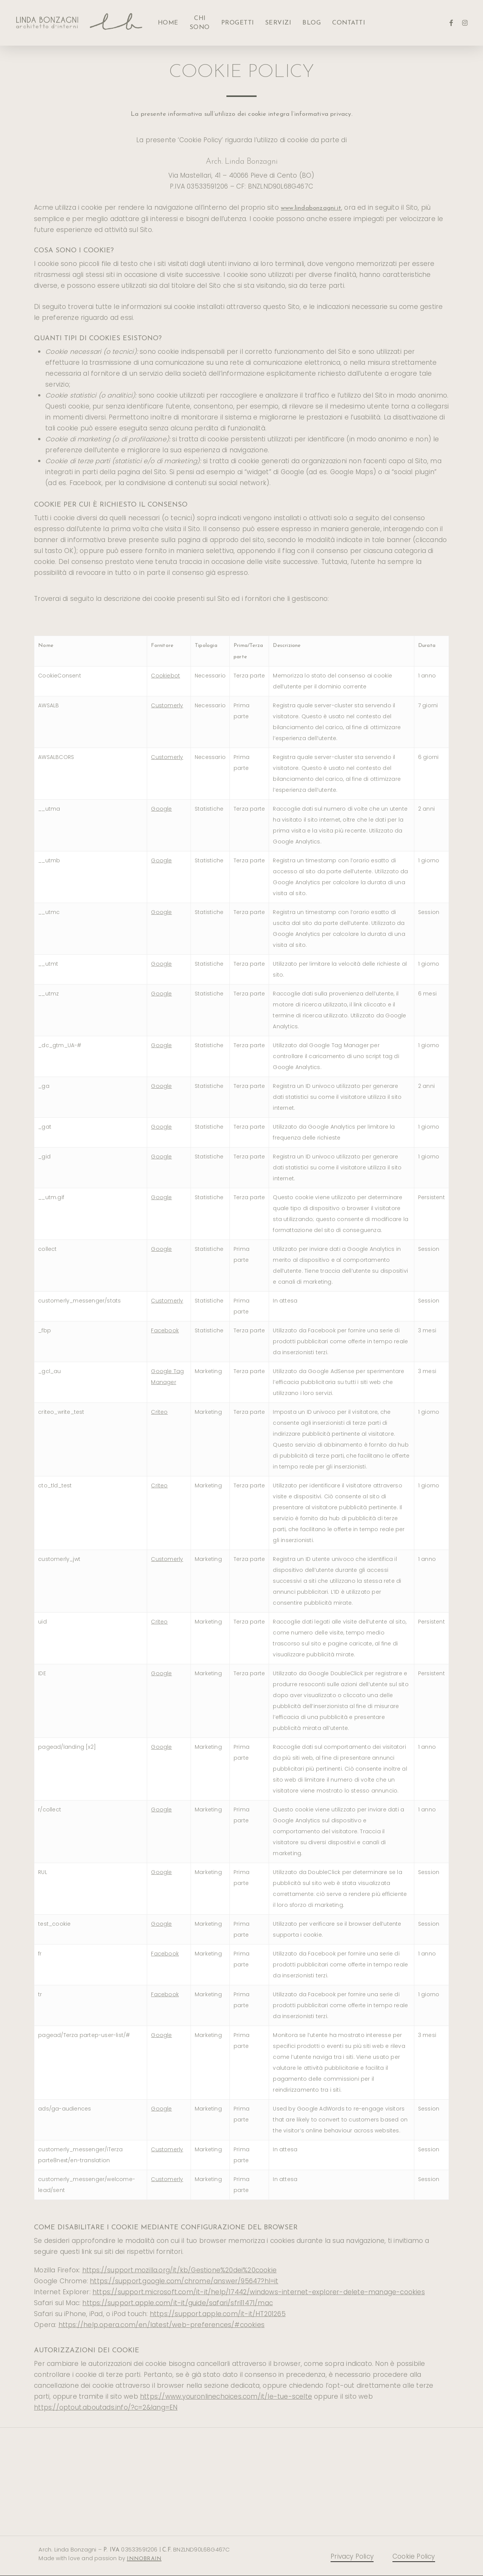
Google (161, 809)
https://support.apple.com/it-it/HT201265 (218, 2313)
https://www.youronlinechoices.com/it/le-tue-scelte (226, 2396)
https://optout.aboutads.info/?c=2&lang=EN (105, 2407)
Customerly (167, 705)
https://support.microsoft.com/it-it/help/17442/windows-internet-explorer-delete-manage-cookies (258, 2291)
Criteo (159, 1412)
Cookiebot (165, 675)
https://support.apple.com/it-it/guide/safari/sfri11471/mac (177, 2302)
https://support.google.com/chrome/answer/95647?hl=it (184, 2281)
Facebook (165, 1330)
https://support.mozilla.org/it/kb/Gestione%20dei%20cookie (179, 2270)
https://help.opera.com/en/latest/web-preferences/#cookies (161, 2324)
